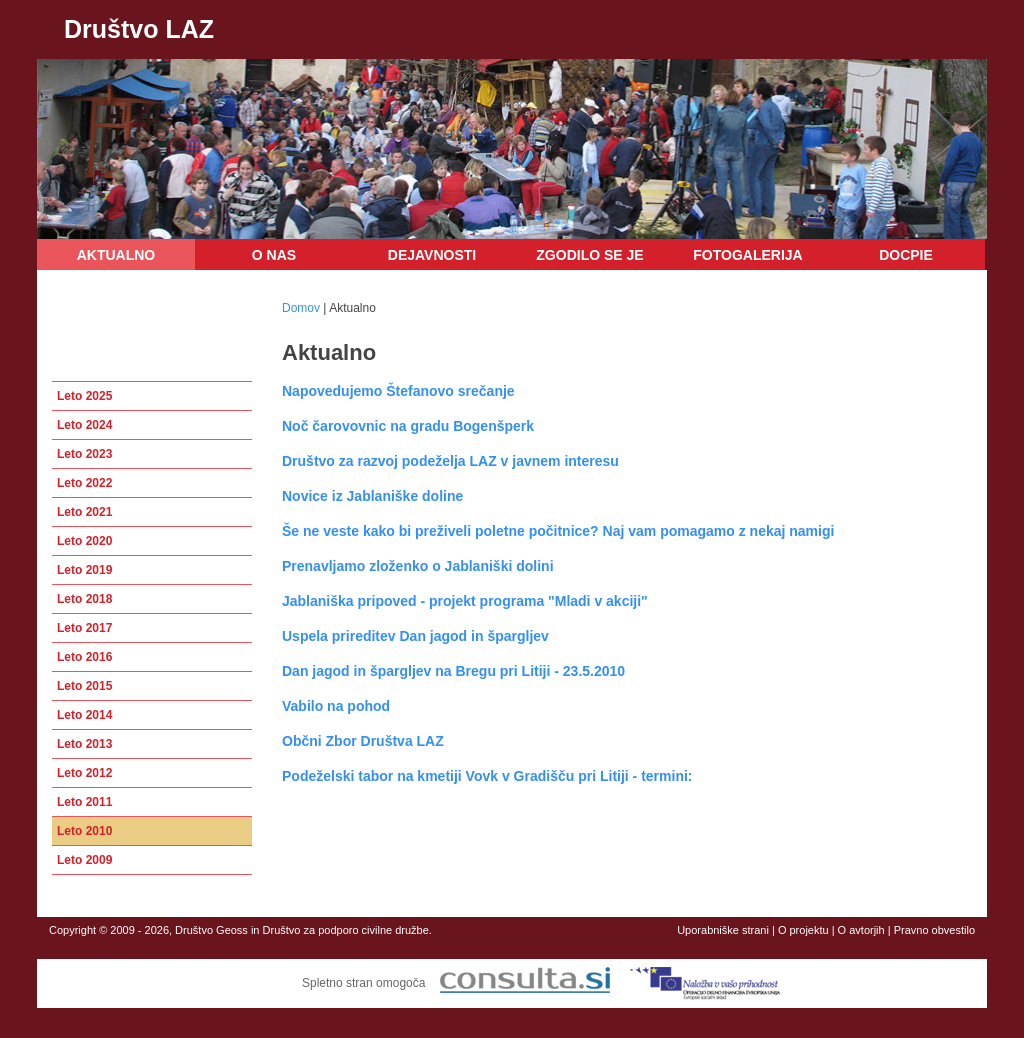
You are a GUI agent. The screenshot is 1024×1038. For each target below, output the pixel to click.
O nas (274, 255)
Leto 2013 (84, 744)
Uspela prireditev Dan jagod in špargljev (415, 636)
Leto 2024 (84, 425)
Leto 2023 (84, 454)
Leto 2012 (84, 773)
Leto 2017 (84, 628)
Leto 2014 (84, 715)
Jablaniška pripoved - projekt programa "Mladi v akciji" (465, 601)
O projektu (803, 930)
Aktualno (116, 255)
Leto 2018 (84, 599)
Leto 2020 (84, 541)
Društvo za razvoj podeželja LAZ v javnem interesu (450, 461)
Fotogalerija (747, 255)
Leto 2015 (84, 686)
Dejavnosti (432, 255)
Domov (301, 308)
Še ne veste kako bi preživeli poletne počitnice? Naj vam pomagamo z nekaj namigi (558, 531)
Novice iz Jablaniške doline (372, 496)
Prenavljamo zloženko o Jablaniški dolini (418, 566)
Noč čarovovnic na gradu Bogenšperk (408, 426)
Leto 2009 (84, 860)
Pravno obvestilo (934, 930)
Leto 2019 (84, 570)
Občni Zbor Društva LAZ (363, 741)
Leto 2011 (84, 802)
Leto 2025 (84, 396)
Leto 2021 (84, 512)
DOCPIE (906, 255)
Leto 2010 (84, 831)
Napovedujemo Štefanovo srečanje (398, 391)
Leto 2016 (84, 657)
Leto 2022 (84, 483)
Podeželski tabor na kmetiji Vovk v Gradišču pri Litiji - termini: (487, 776)
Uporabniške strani (723, 930)
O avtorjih (861, 930)
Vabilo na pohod (336, 706)
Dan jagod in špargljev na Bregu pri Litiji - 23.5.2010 (453, 671)
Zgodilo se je (589, 255)
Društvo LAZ (139, 29)
